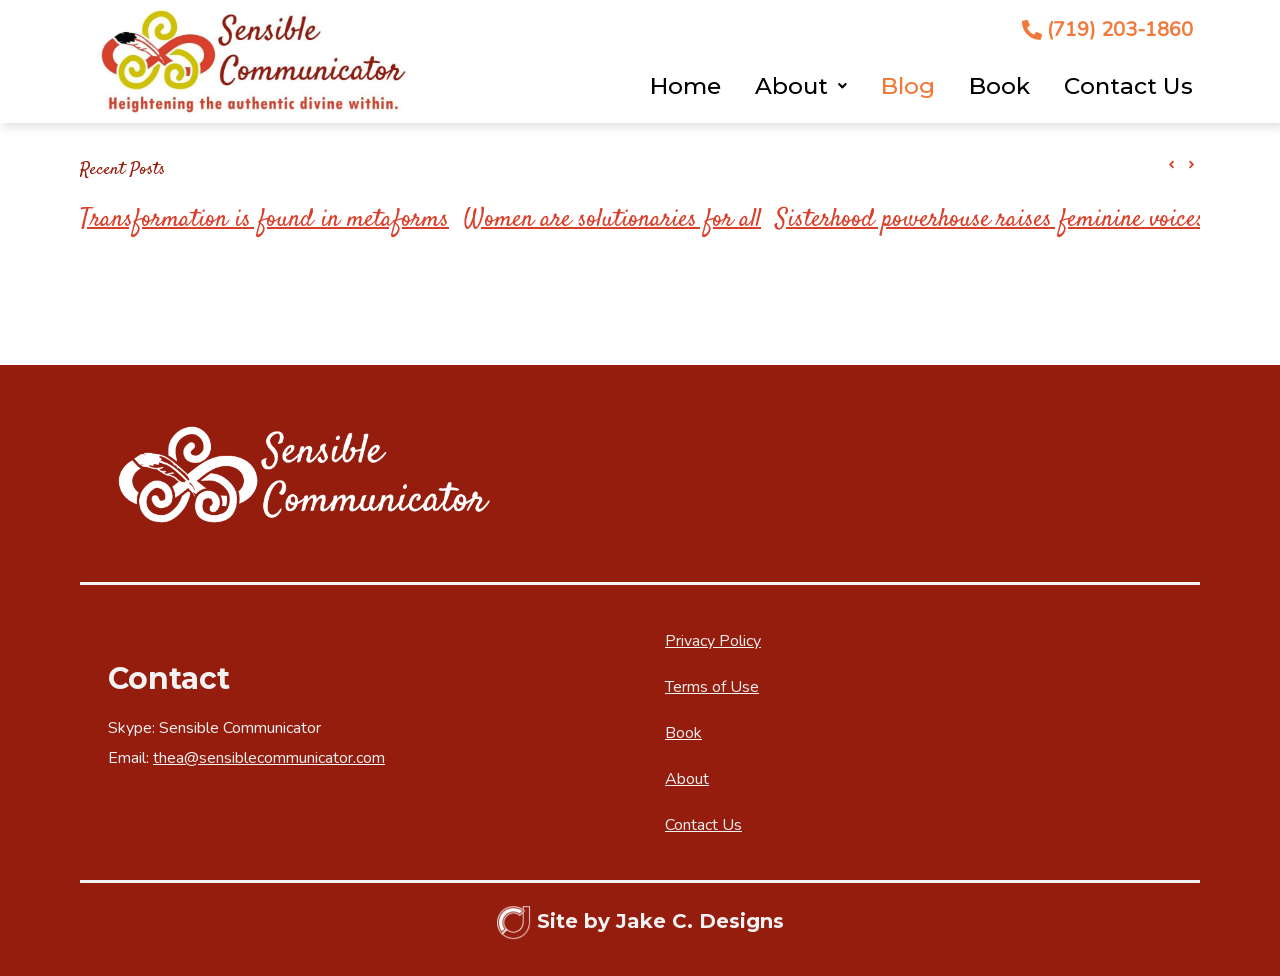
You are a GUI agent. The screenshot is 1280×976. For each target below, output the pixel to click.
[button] (1191, 165)
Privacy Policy (713, 641)
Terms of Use (712, 687)
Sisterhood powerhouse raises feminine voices (990, 219)
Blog (908, 86)
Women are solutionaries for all (612, 219)
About (801, 86)
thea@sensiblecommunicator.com (269, 758)
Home (685, 86)
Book (999, 86)
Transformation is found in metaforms (264, 219)
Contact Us (1128, 86)
